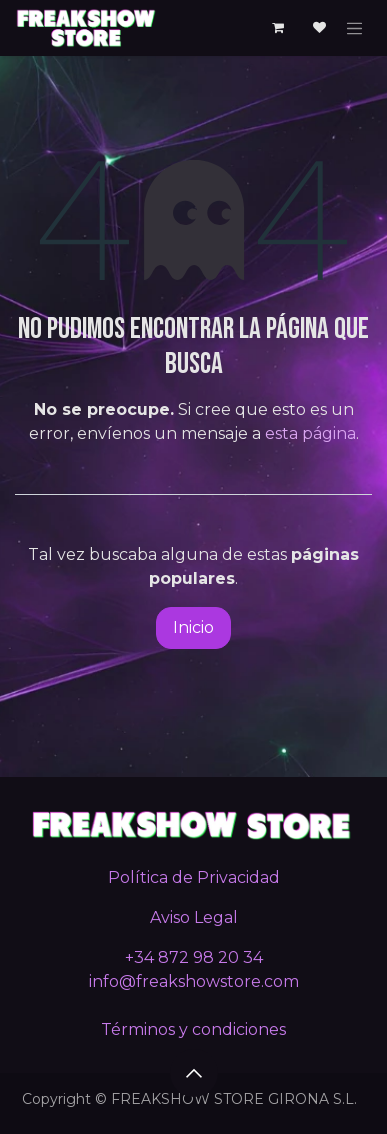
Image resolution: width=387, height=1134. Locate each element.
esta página (310, 433)
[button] (194, 1073)
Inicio (193, 627)
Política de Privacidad (194, 877)
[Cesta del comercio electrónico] (278, 28)
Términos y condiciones (193, 1029)
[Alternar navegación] (355, 28)
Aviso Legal (194, 917)
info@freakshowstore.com (194, 981)
